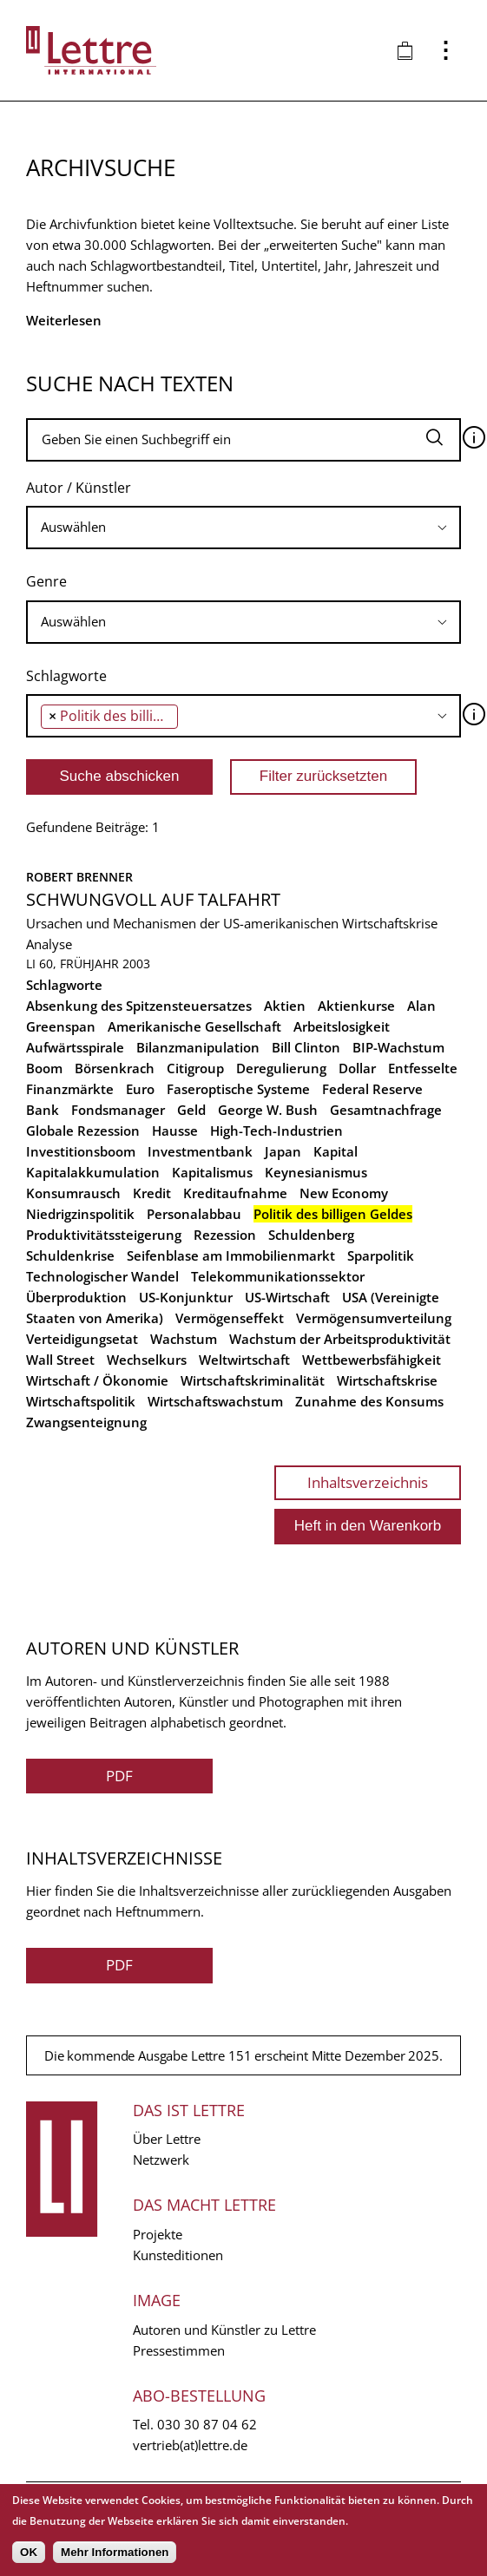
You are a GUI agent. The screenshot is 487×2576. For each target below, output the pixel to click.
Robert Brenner (79, 876)
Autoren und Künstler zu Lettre (224, 2329)
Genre (46, 581)
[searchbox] (243, 527)
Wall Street (60, 1359)
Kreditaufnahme (235, 1193)
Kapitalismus (212, 1172)
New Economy (343, 1193)
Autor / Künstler (78, 487)
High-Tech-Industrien (276, 1130)
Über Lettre (167, 2138)
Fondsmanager (118, 1109)
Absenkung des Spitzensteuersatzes (139, 1005)
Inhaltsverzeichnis (367, 1482)
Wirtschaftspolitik (80, 1401)
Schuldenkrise (70, 1255)
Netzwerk (161, 2159)
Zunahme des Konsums (369, 1401)
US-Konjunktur (186, 1297)
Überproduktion (76, 1297)
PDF (119, 1776)
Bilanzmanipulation (198, 1047)
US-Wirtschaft (287, 1297)
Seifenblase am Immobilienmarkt (231, 1255)
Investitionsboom (80, 1151)
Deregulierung (281, 1068)
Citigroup (195, 1068)
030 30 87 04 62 (207, 2424)
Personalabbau (194, 1213)
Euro (140, 1089)
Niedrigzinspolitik (80, 1213)
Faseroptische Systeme (238, 1089)
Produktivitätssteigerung (103, 1234)
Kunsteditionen (178, 2255)
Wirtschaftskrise (387, 1380)
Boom (44, 1068)
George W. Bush (268, 1109)
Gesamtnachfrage (386, 1109)
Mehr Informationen (114, 2552)
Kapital (335, 1151)
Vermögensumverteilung (373, 1318)
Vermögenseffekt (229, 1318)
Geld (191, 1109)
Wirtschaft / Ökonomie (97, 1380)
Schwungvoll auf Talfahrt (153, 899)
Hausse (175, 1130)
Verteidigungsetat (82, 1338)
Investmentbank (200, 1151)
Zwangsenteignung (86, 1422)
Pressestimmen (179, 2350)
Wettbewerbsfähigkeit (371, 1359)
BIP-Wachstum (398, 1047)
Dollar (357, 1068)
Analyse (49, 944)
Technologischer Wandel (102, 1276)
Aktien (285, 1005)
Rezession (225, 1234)
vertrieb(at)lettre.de (190, 2445)
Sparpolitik (380, 1255)
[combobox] (243, 527)
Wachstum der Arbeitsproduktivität (340, 1338)
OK (28, 2552)
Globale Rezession (83, 1130)
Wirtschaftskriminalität (253, 1380)
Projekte (157, 2234)
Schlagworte (66, 675)
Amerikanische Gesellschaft (194, 1026)
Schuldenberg (311, 1234)
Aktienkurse (356, 1005)
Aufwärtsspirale (75, 1047)
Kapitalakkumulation (93, 1172)
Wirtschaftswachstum (215, 1401)
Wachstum (183, 1338)
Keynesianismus (316, 1172)
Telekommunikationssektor (278, 1276)
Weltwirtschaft (244, 1359)
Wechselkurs (147, 1359)
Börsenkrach (115, 1068)
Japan (283, 1151)
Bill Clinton (306, 1047)
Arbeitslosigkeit (341, 1026)
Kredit (152, 1193)
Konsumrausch (73, 1193)
